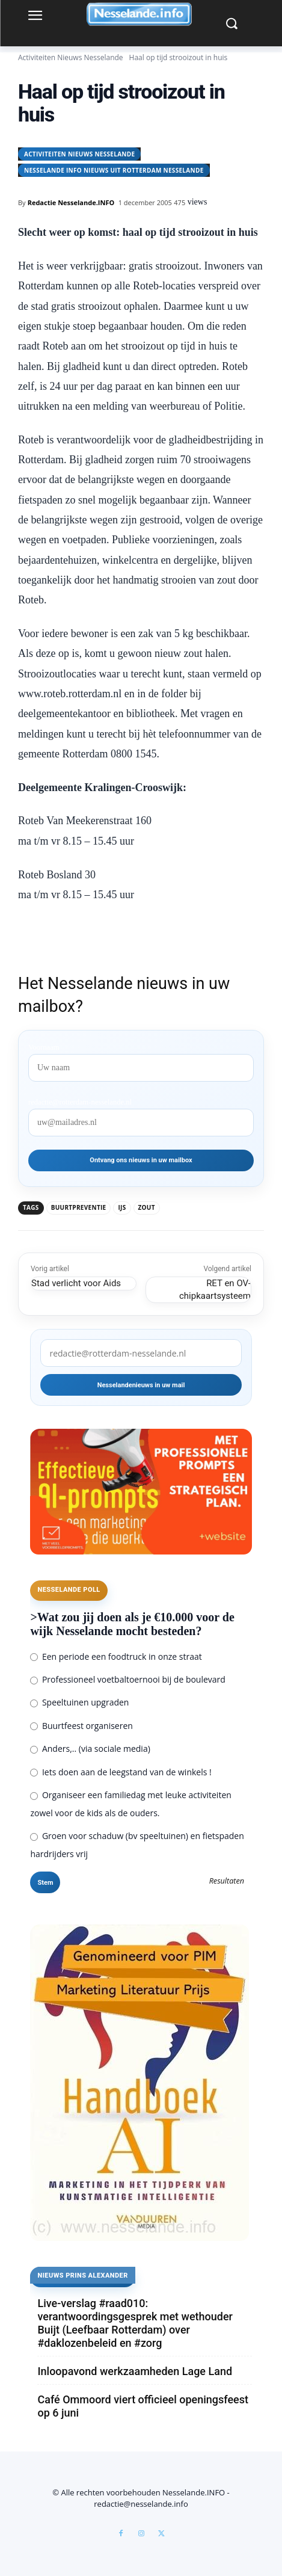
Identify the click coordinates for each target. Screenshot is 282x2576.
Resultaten (226, 1881)
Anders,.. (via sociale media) (90, 1748)
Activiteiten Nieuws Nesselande (70, 57)
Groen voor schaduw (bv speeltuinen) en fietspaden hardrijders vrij (137, 1845)
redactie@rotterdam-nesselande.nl (80, 1102)
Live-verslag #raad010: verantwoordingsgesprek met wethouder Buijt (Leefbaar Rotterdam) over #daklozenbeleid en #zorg (135, 2323)
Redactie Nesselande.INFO (71, 202)
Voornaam (44, 1047)
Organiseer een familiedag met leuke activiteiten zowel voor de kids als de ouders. (130, 1804)
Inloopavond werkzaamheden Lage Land (134, 2371)
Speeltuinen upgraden (79, 1702)
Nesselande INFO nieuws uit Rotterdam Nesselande (114, 170)
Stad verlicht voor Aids (76, 1283)
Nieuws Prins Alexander (82, 2275)
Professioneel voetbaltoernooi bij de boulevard (127, 1679)
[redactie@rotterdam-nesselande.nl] (140, 1353)
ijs (122, 1207)
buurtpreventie (78, 1207)
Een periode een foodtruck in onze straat (115, 1656)
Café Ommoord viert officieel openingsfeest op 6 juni (142, 2406)
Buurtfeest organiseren (81, 1725)
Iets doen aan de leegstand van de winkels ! (120, 1772)
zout (146, 1207)
